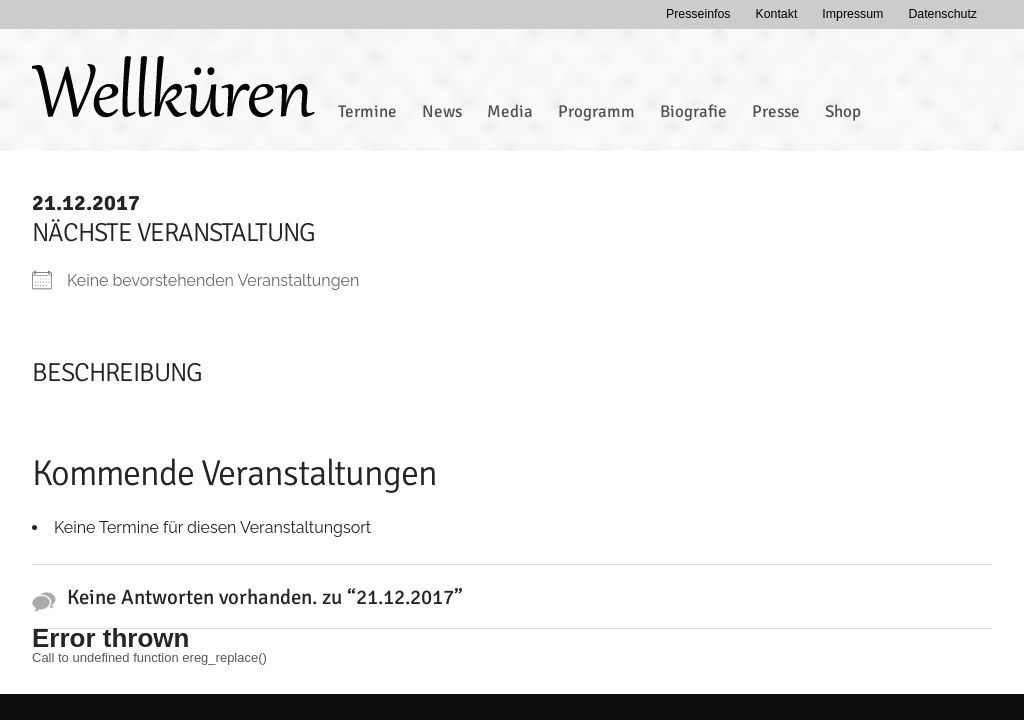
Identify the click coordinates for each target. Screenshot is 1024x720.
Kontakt (776, 14)
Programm (596, 111)
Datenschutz (942, 14)
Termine (367, 111)
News (442, 111)
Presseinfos (698, 14)
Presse (776, 111)
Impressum (852, 14)
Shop (843, 111)
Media (510, 111)
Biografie (693, 111)
